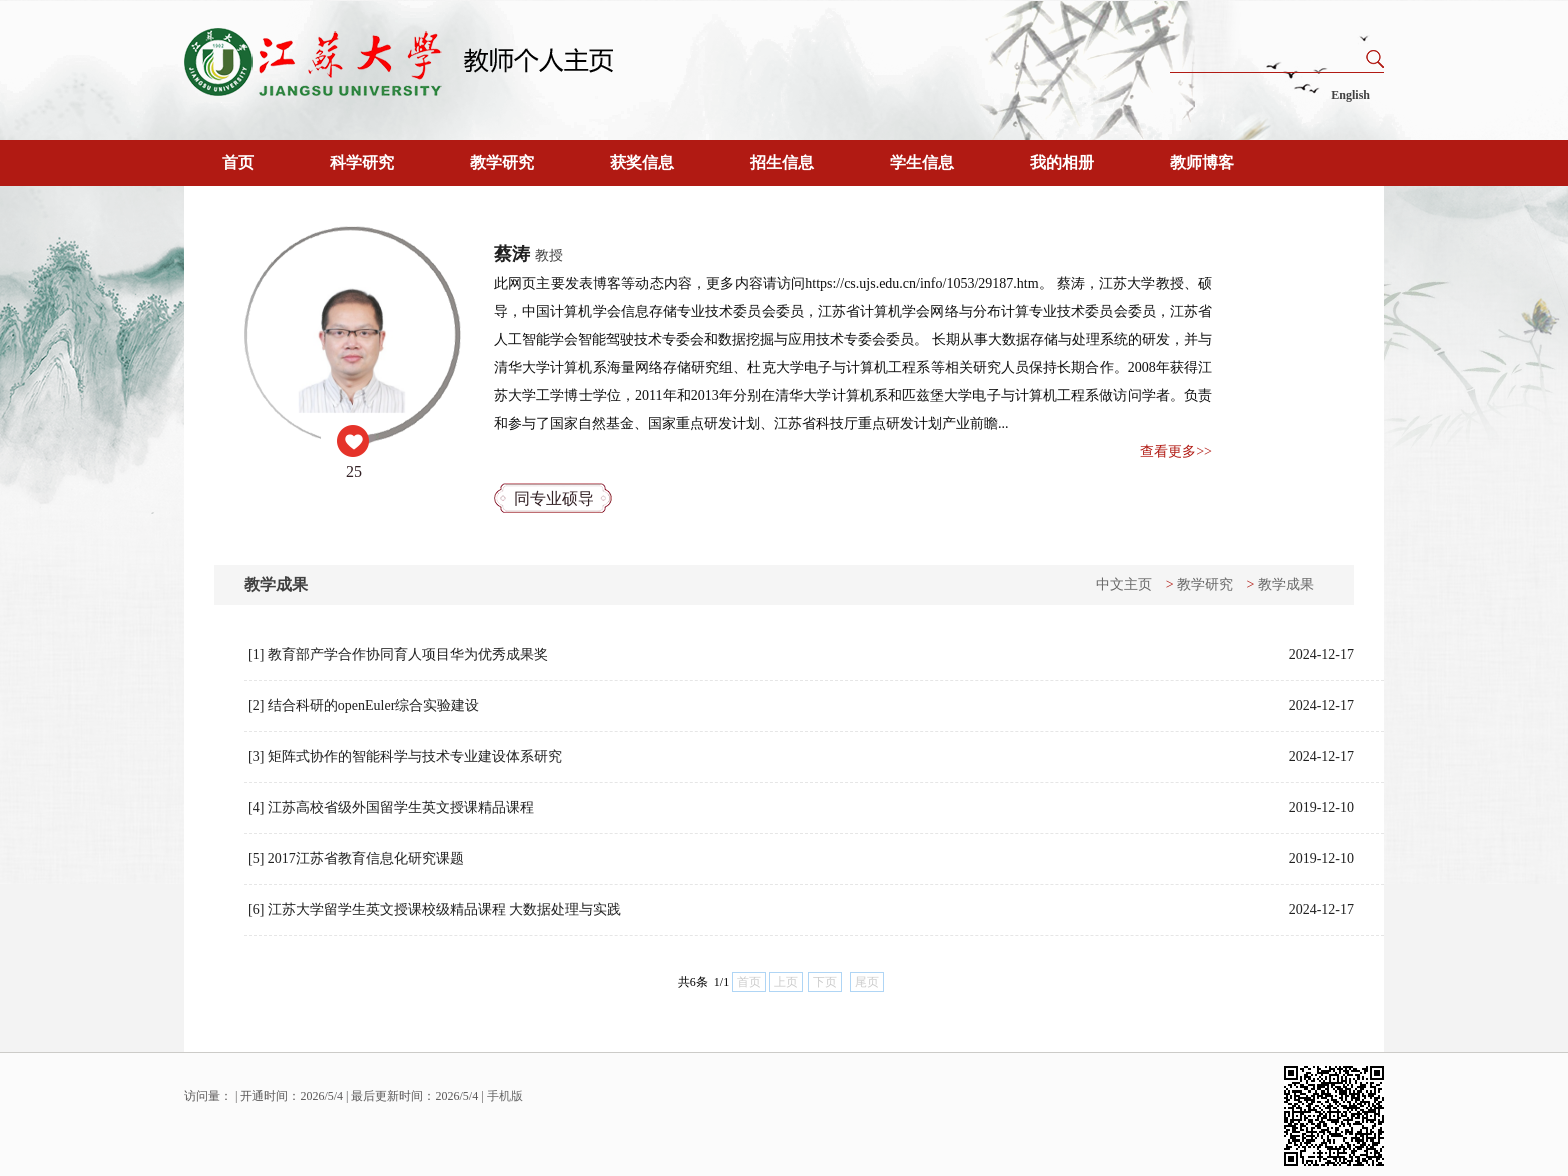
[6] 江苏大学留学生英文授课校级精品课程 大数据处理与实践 (801, 910)
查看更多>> (1176, 451)
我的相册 (1062, 162)
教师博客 (1202, 162)
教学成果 (1286, 584)
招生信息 (782, 162)
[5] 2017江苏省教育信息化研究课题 (801, 859)
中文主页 (1124, 584)
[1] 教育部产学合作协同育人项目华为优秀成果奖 (801, 655)
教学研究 (502, 162)
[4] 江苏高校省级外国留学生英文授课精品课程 (801, 808)
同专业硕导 (554, 498)
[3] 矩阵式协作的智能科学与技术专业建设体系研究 (801, 757)
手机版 (505, 1096)
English (1350, 95)
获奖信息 (642, 162)
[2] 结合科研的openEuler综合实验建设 (801, 706)
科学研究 (362, 162)
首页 (238, 162)
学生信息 (922, 162)
